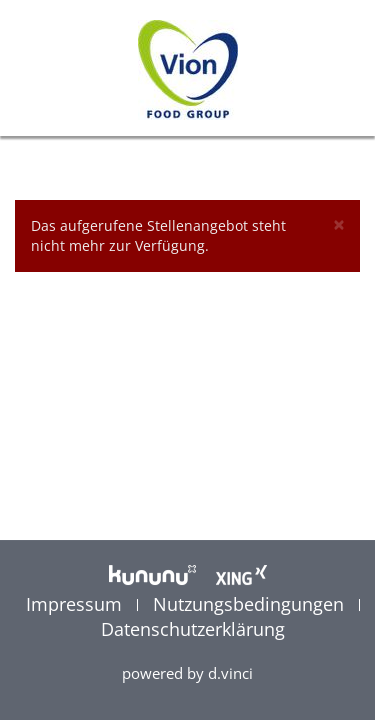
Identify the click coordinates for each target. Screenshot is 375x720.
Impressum (76, 604)
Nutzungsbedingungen (251, 604)
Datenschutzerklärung (193, 629)
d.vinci (230, 673)
